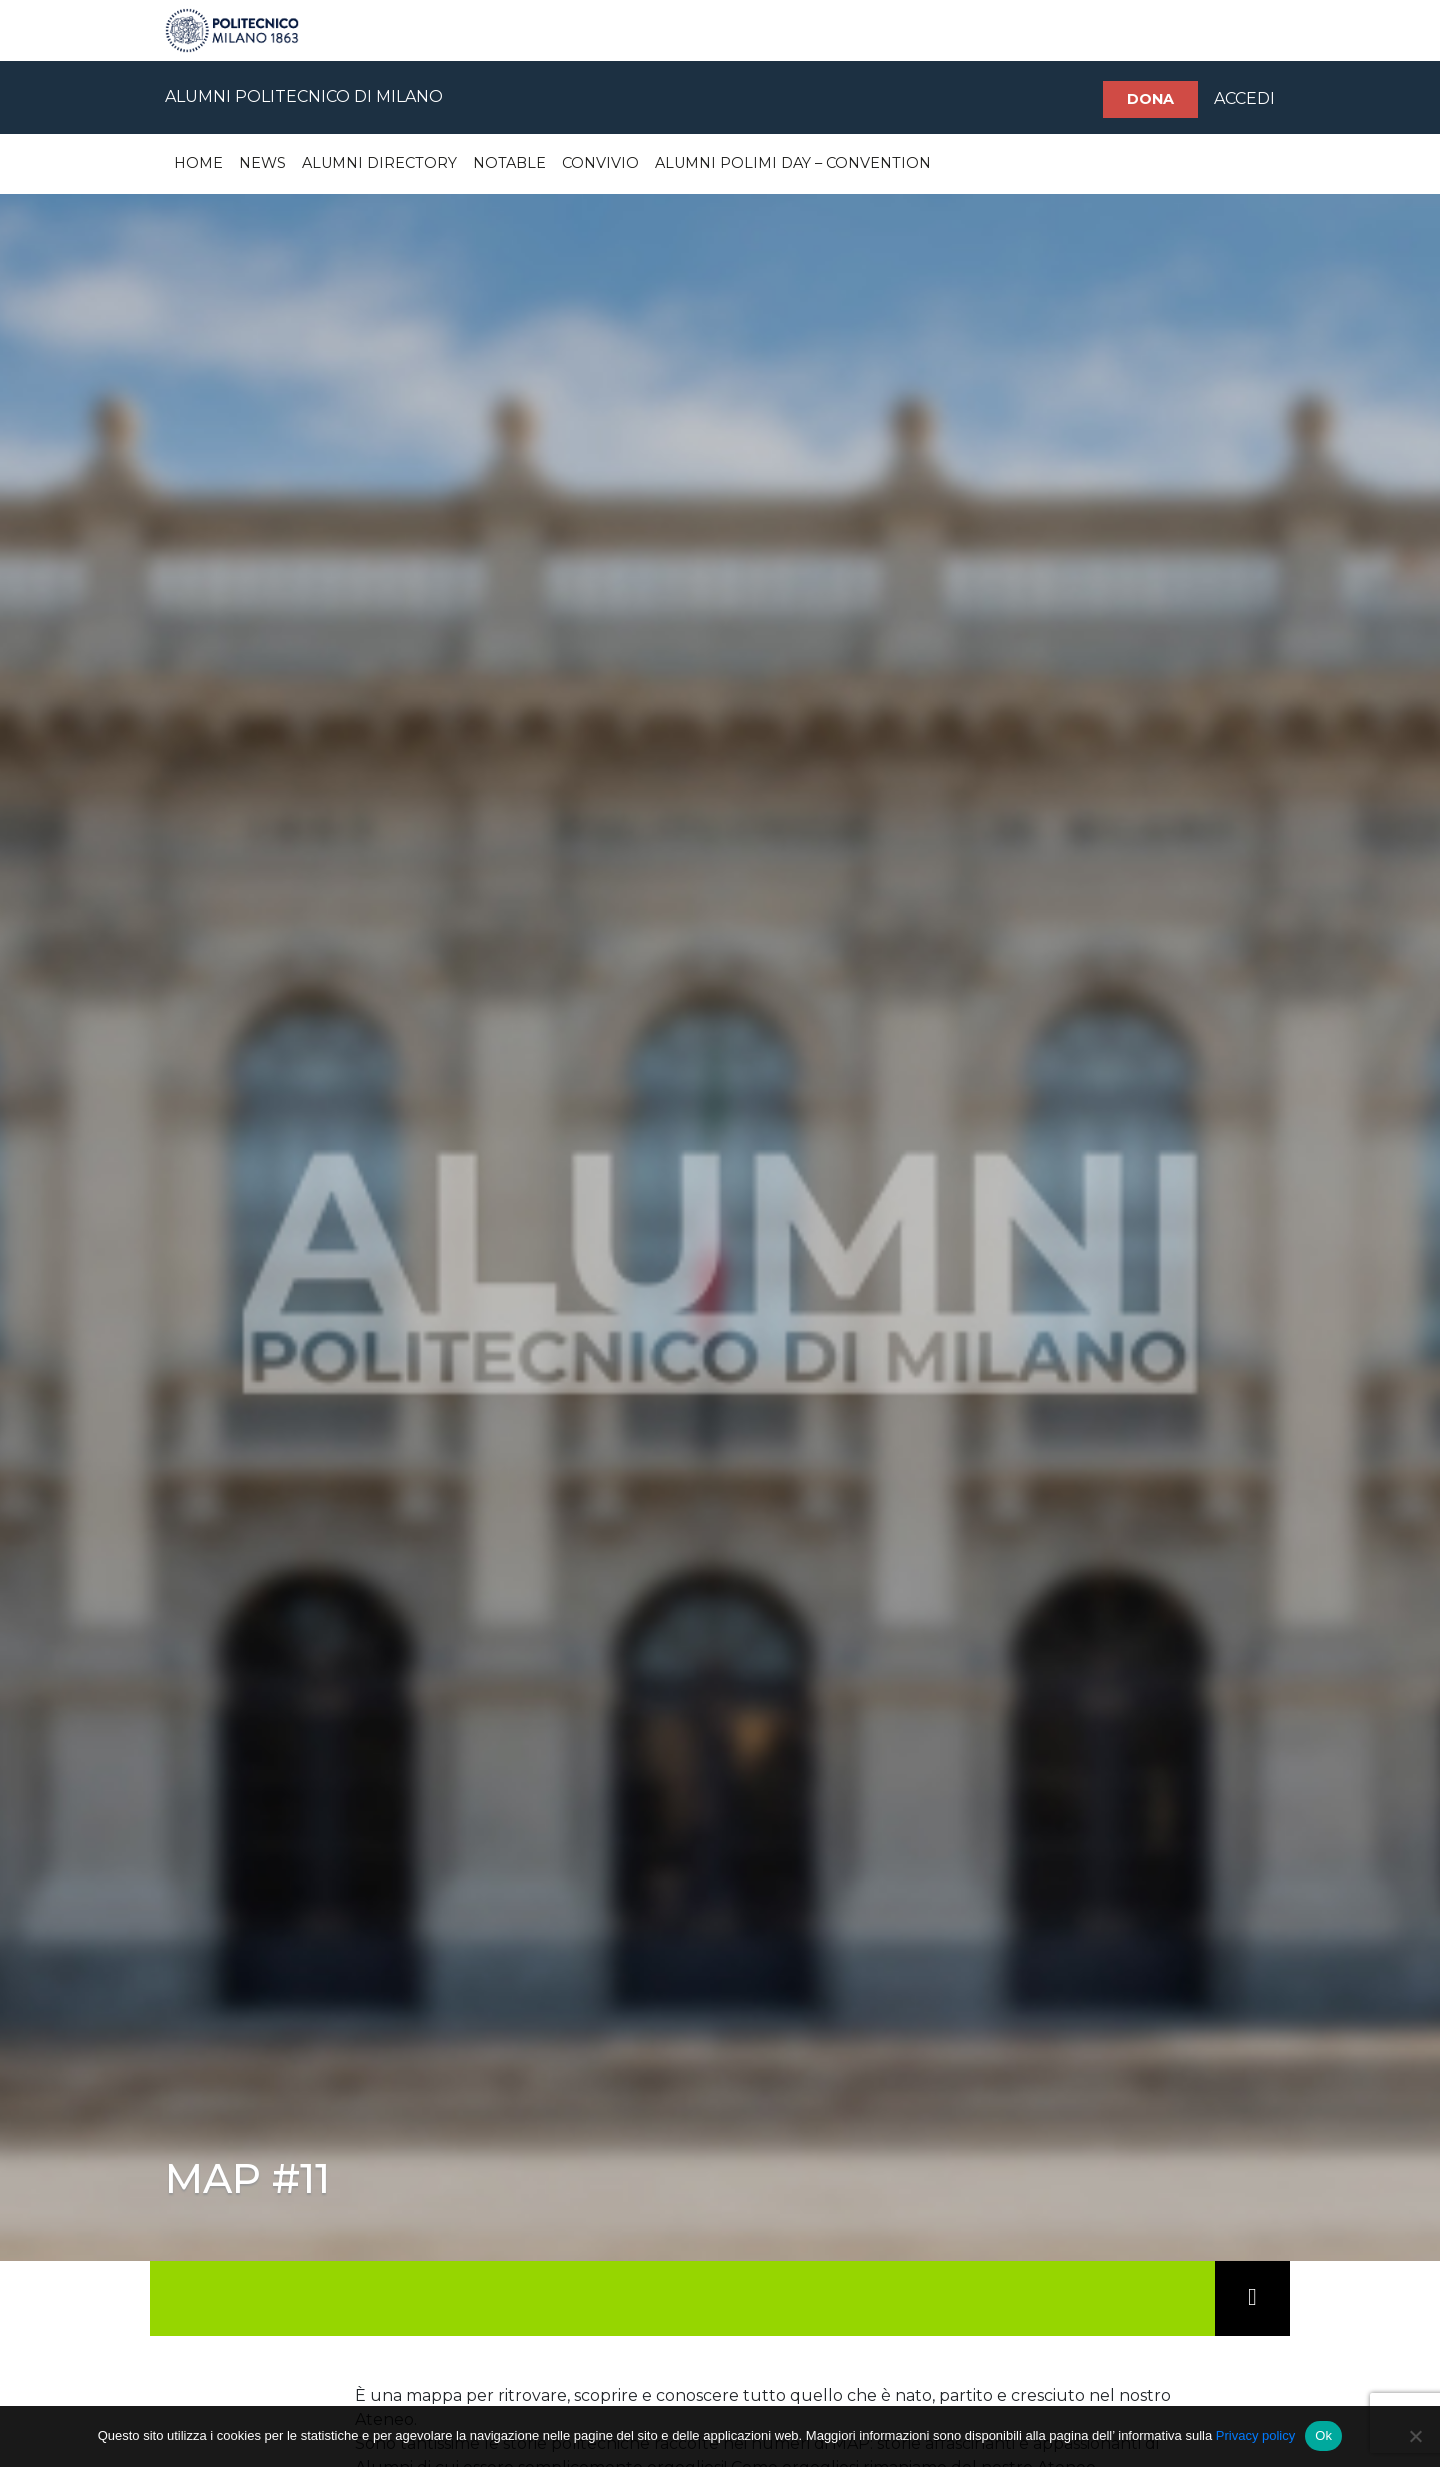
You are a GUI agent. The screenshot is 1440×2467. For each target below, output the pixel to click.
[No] (1415, 2436)
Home (198, 163)
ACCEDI (1244, 98)
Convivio (600, 163)
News (262, 163)
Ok (1323, 2435)
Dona (1150, 99)
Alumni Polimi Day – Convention (793, 163)
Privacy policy (1255, 2435)
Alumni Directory (379, 163)
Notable (509, 163)
